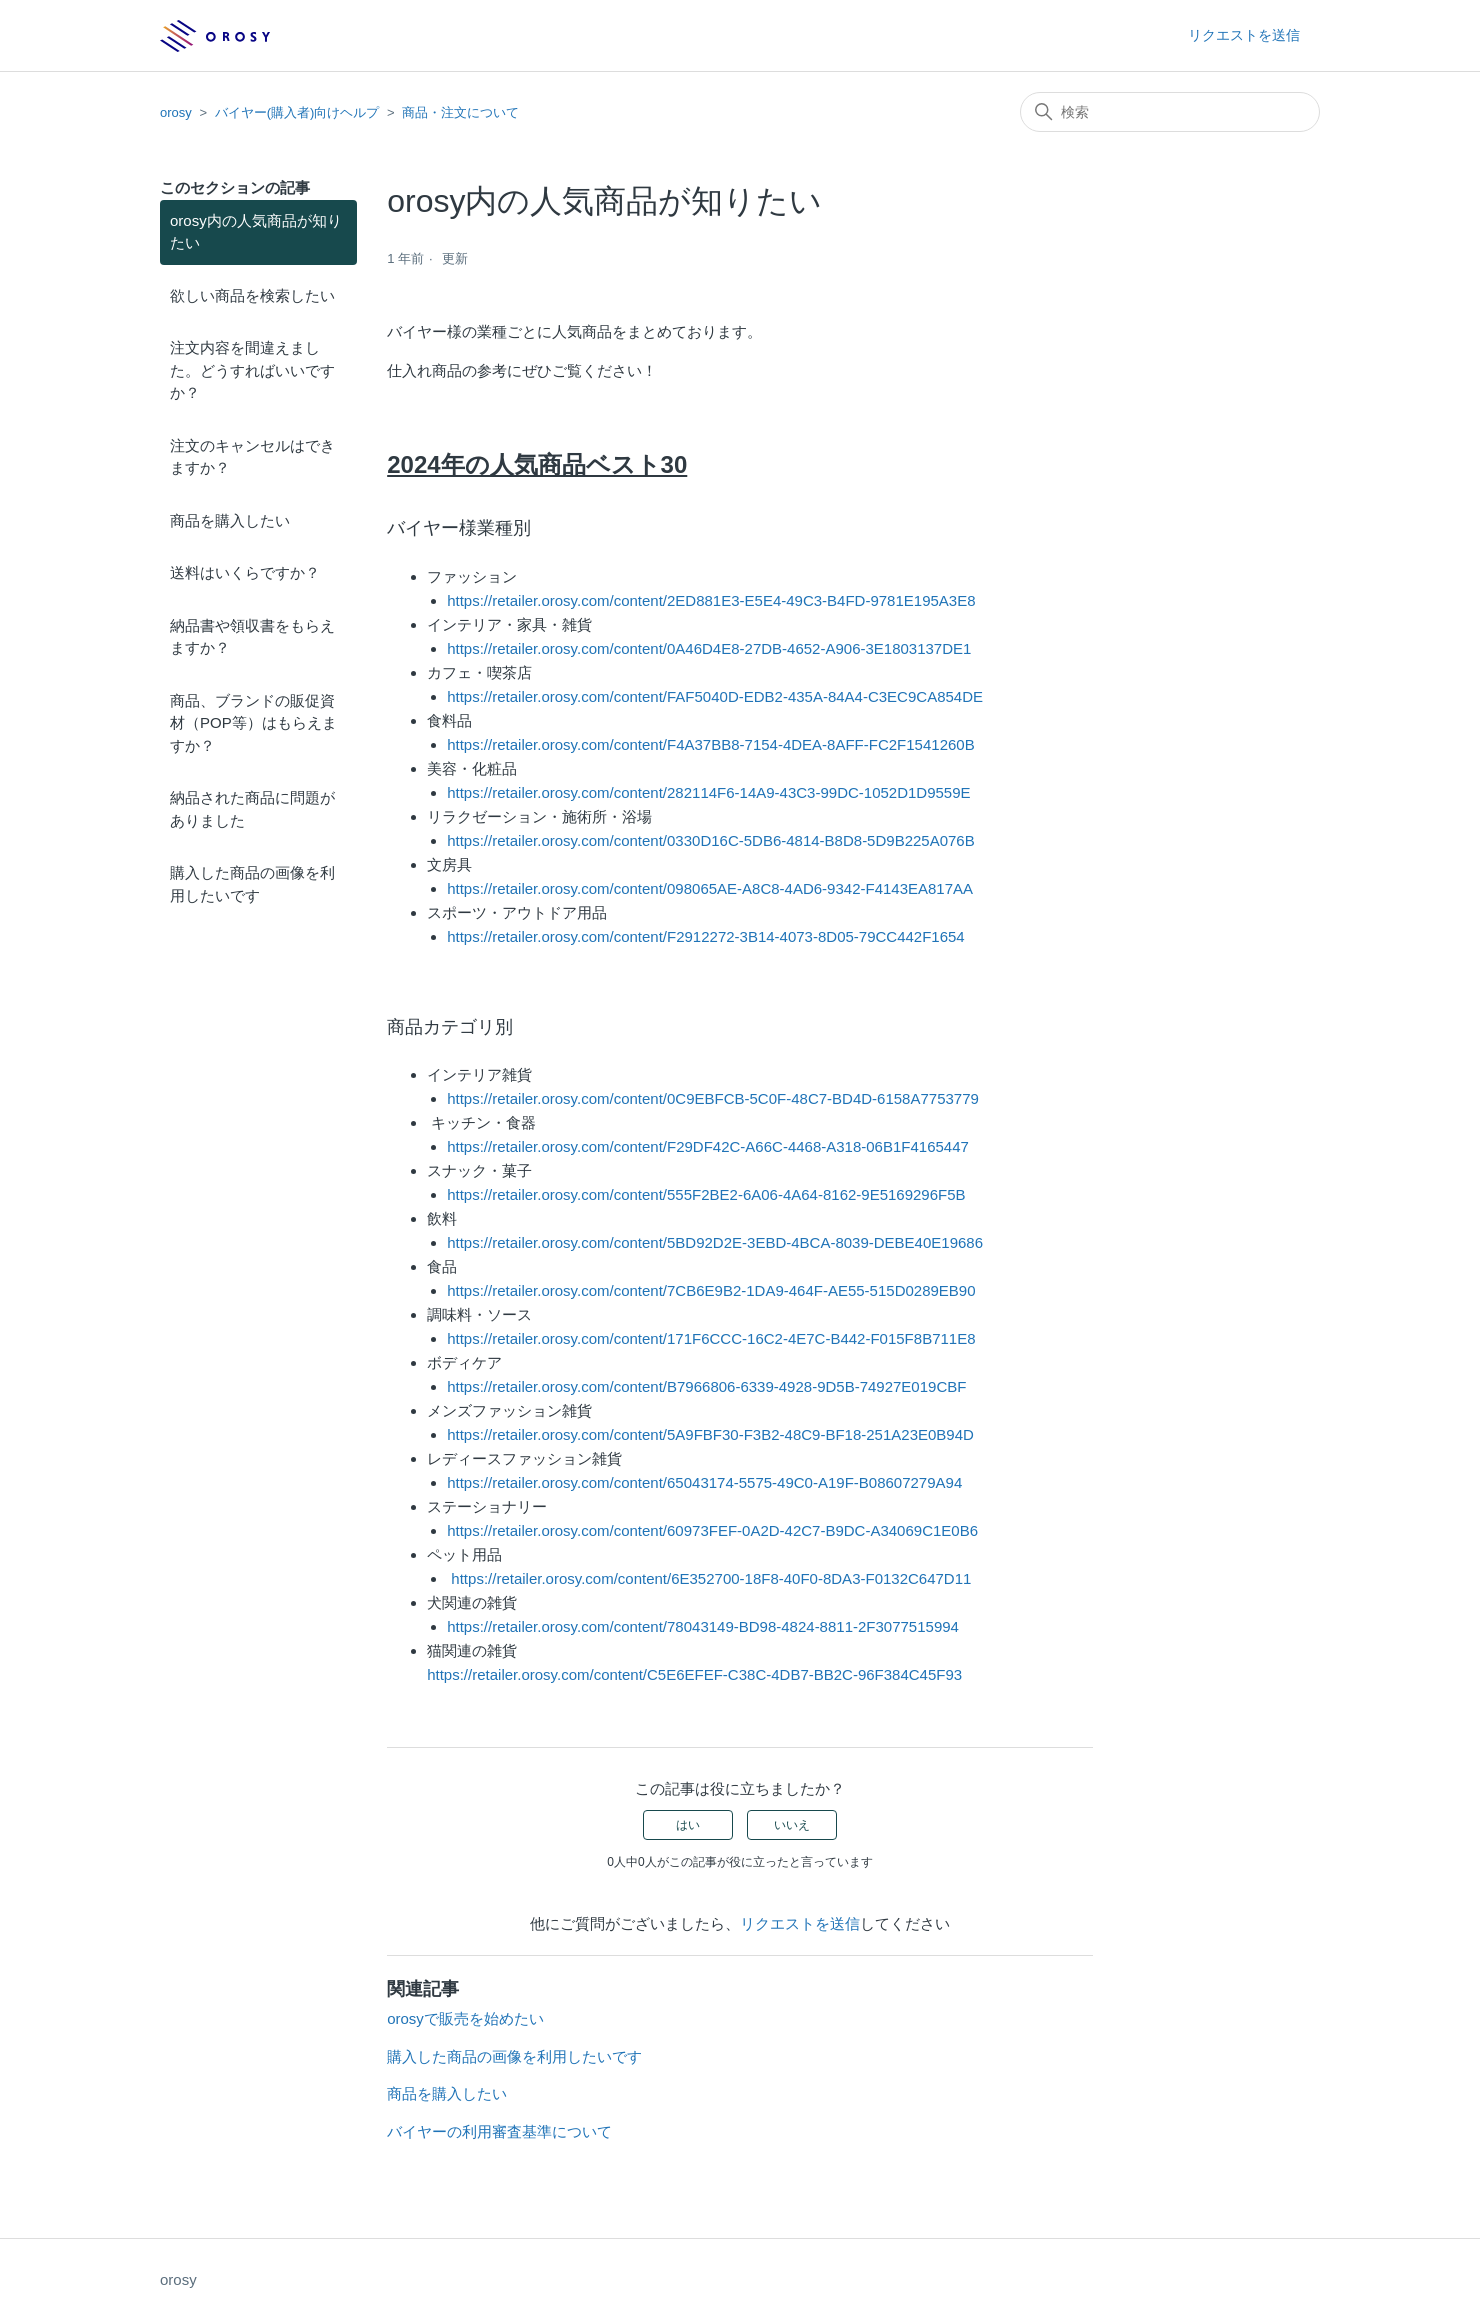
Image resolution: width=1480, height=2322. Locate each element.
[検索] (1170, 112)
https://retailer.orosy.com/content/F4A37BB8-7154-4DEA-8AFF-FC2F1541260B (710, 744)
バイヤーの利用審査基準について (499, 2131)
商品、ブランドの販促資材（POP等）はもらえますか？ (253, 723)
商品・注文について (460, 112)
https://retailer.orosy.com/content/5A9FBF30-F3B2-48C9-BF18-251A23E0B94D (710, 1434)
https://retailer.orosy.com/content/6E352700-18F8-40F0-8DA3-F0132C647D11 (711, 1578)
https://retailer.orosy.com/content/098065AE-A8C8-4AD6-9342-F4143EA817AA (710, 888)
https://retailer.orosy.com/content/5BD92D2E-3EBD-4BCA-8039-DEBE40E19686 (715, 1242)
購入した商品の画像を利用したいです (252, 884)
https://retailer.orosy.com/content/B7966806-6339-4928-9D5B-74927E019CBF (706, 1386)
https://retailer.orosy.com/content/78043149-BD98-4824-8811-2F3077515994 (703, 1626)
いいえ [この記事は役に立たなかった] (792, 1825)
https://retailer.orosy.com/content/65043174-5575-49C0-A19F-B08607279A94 (704, 1482)
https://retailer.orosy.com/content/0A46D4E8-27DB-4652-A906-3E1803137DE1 (709, 648)
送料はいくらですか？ (245, 572)
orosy (176, 112)
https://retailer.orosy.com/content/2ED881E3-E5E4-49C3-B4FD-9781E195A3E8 (711, 600)
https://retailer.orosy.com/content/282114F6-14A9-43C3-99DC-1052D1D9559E (708, 792)
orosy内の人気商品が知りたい (256, 232)
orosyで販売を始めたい (465, 2018)
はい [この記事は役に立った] (688, 1825)
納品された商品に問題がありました (252, 809)
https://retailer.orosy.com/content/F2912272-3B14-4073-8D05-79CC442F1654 (706, 936)
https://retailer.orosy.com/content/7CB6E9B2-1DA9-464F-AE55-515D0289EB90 (711, 1290)
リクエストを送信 (1244, 35)
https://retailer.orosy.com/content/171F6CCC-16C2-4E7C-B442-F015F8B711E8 (711, 1338)
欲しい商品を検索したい (252, 295)
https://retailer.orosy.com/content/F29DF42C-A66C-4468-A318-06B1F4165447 (708, 1146)
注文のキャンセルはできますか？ (252, 457)
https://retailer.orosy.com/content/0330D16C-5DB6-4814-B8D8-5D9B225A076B (711, 840)
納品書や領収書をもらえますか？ (252, 637)
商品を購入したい (230, 520)
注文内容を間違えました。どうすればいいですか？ (252, 370)
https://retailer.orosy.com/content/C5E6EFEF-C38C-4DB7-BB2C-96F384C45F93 (694, 1674)
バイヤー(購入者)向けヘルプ (297, 112)
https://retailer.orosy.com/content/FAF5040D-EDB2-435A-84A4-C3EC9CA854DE (715, 696)
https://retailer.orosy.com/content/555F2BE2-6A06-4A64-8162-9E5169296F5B (706, 1194)
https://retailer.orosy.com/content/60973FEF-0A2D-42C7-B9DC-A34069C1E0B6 (712, 1530)
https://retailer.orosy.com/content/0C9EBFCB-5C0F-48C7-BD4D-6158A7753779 (713, 1098)
